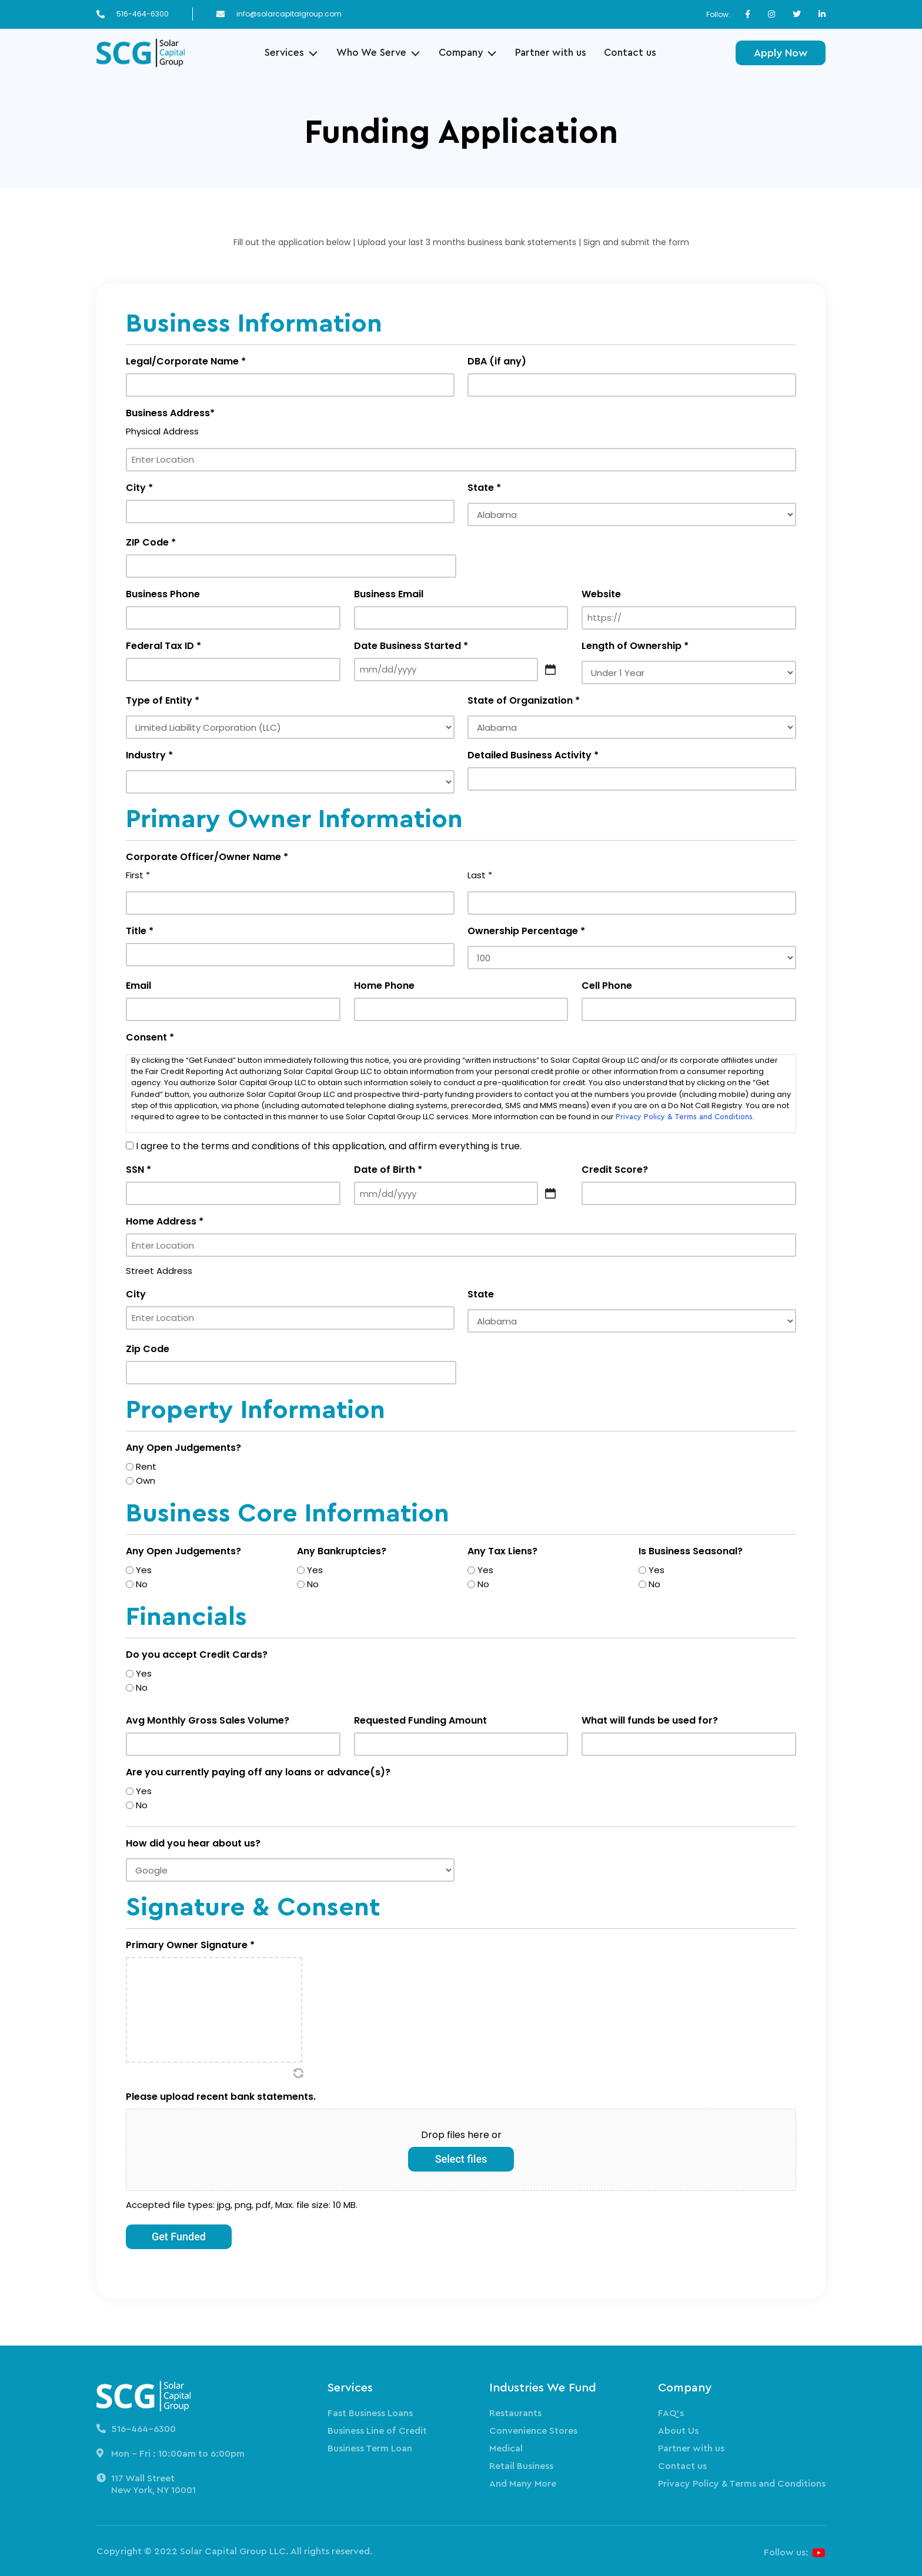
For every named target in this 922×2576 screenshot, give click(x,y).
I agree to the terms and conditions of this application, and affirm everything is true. (329, 1146)
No (142, 1584)
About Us (678, 2431)
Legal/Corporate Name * (186, 361)
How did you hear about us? (193, 1843)
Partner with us (550, 53)
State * (484, 487)
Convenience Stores (533, 2431)
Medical (506, 2448)
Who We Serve (371, 53)
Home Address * (164, 1221)
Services (284, 53)
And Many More (522, 2483)
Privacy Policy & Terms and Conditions (684, 1116)
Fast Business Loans (370, 2413)
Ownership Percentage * (526, 931)
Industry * (149, 755)
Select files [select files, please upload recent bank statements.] (461, 2159)
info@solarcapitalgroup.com (289, 14)
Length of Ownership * (635, 646)
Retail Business (521, 2466)
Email (138, 985)
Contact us (630, 53)
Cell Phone (607, 985)
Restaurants (515, 2413)
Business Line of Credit (377, 2431)
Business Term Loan (370, 2448)
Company (461, 53)
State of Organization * (523, 700)
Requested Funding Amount (420, 1720)
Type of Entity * (162, 700)
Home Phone (384, 985)
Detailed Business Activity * (533, 755)
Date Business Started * (411, 646)
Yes (144, 1570)
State (480, 1294)
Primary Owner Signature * (190, 1945)
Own (145, 1480)
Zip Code (147, 1349)
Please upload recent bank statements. (221, 2096)
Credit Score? (615, 1169)
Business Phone (163, 594)
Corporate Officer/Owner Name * (207, 857)
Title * (139, 931)
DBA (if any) (496, 361)
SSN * (138, 1169)
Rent (146, 1466)
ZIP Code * (151, 542)
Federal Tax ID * (163, 646)
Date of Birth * (388, 1169)
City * (139, 487)
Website (601, 594)
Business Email (388, 594)
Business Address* (170, 413)
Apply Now (780, 53)
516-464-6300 (142, 14)
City (136, 1294)
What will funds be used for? (650, 1720)
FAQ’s (671, 2413)
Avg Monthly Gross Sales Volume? (207, 1720)
